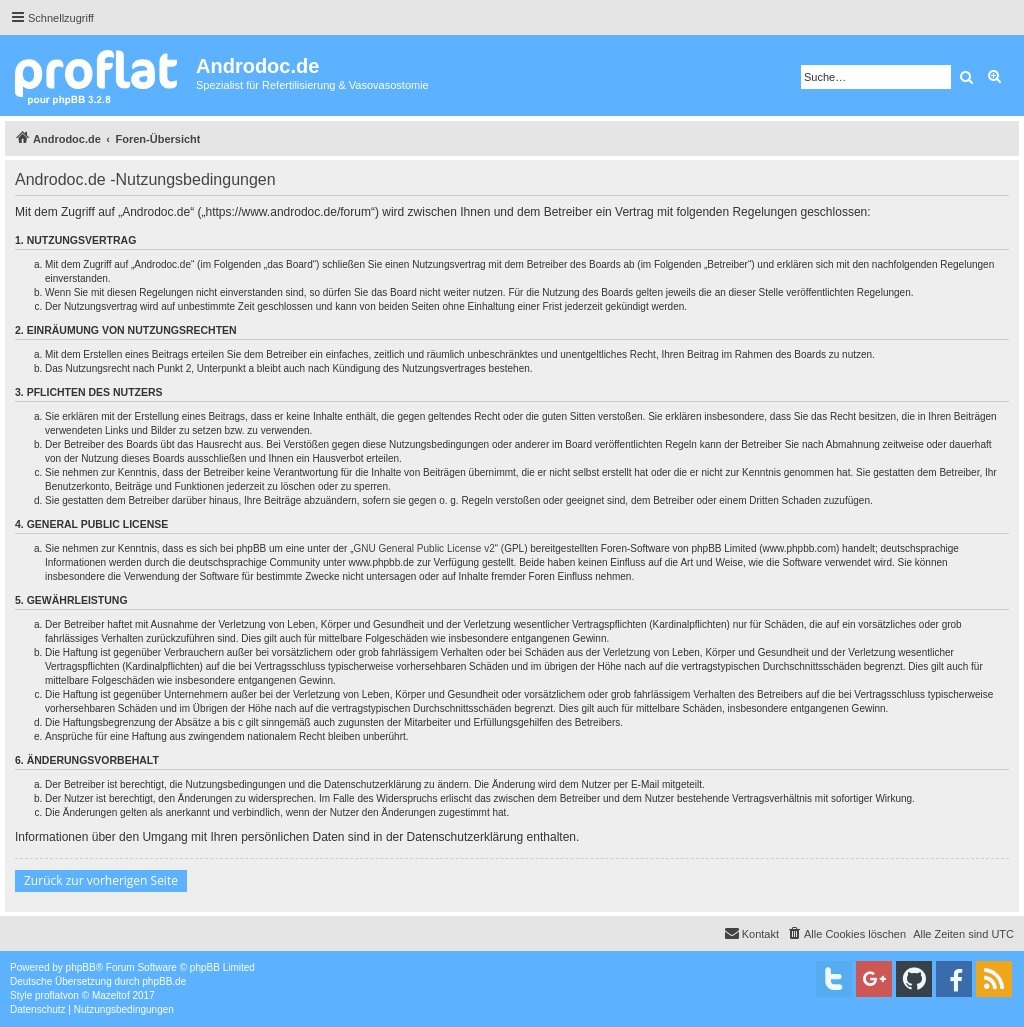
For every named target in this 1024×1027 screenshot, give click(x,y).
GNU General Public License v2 (424, 548)
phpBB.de (164, 981)
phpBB (81, 967)
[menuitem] (846, 934)
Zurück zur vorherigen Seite (101, 880)
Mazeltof (111, 995)
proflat (49, 995)
